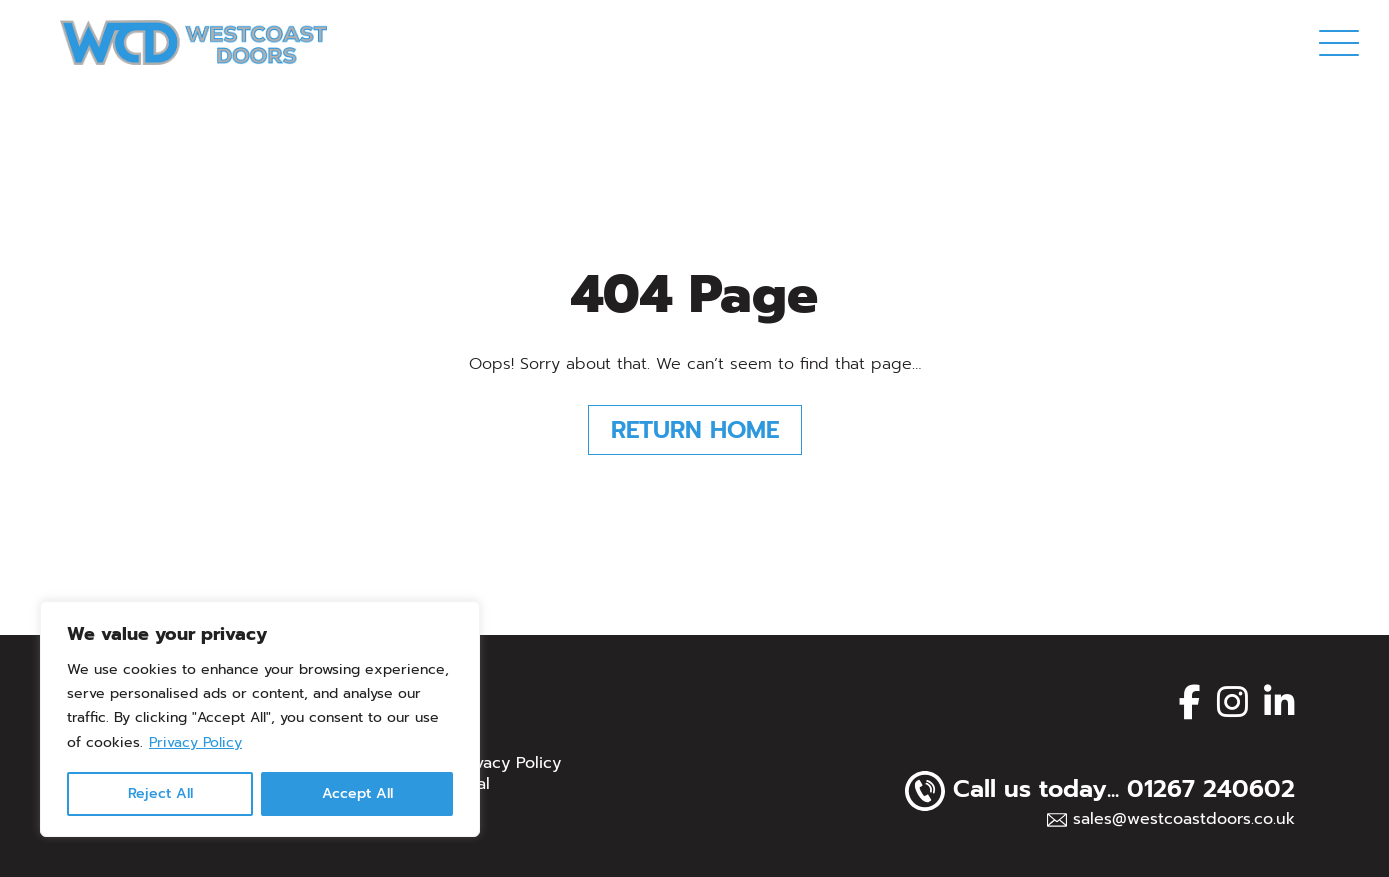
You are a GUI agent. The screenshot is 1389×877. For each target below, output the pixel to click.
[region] (260, 719)
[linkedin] (1279, 703)
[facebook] (1190, 703)
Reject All (160, 793)
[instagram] (1232, 703)
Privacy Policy (195, 742)
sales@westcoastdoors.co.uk (1184, 819)
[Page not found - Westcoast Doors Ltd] (193, 42)
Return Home (695, 430)
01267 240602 (1211, 789)
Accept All (357, 793)
